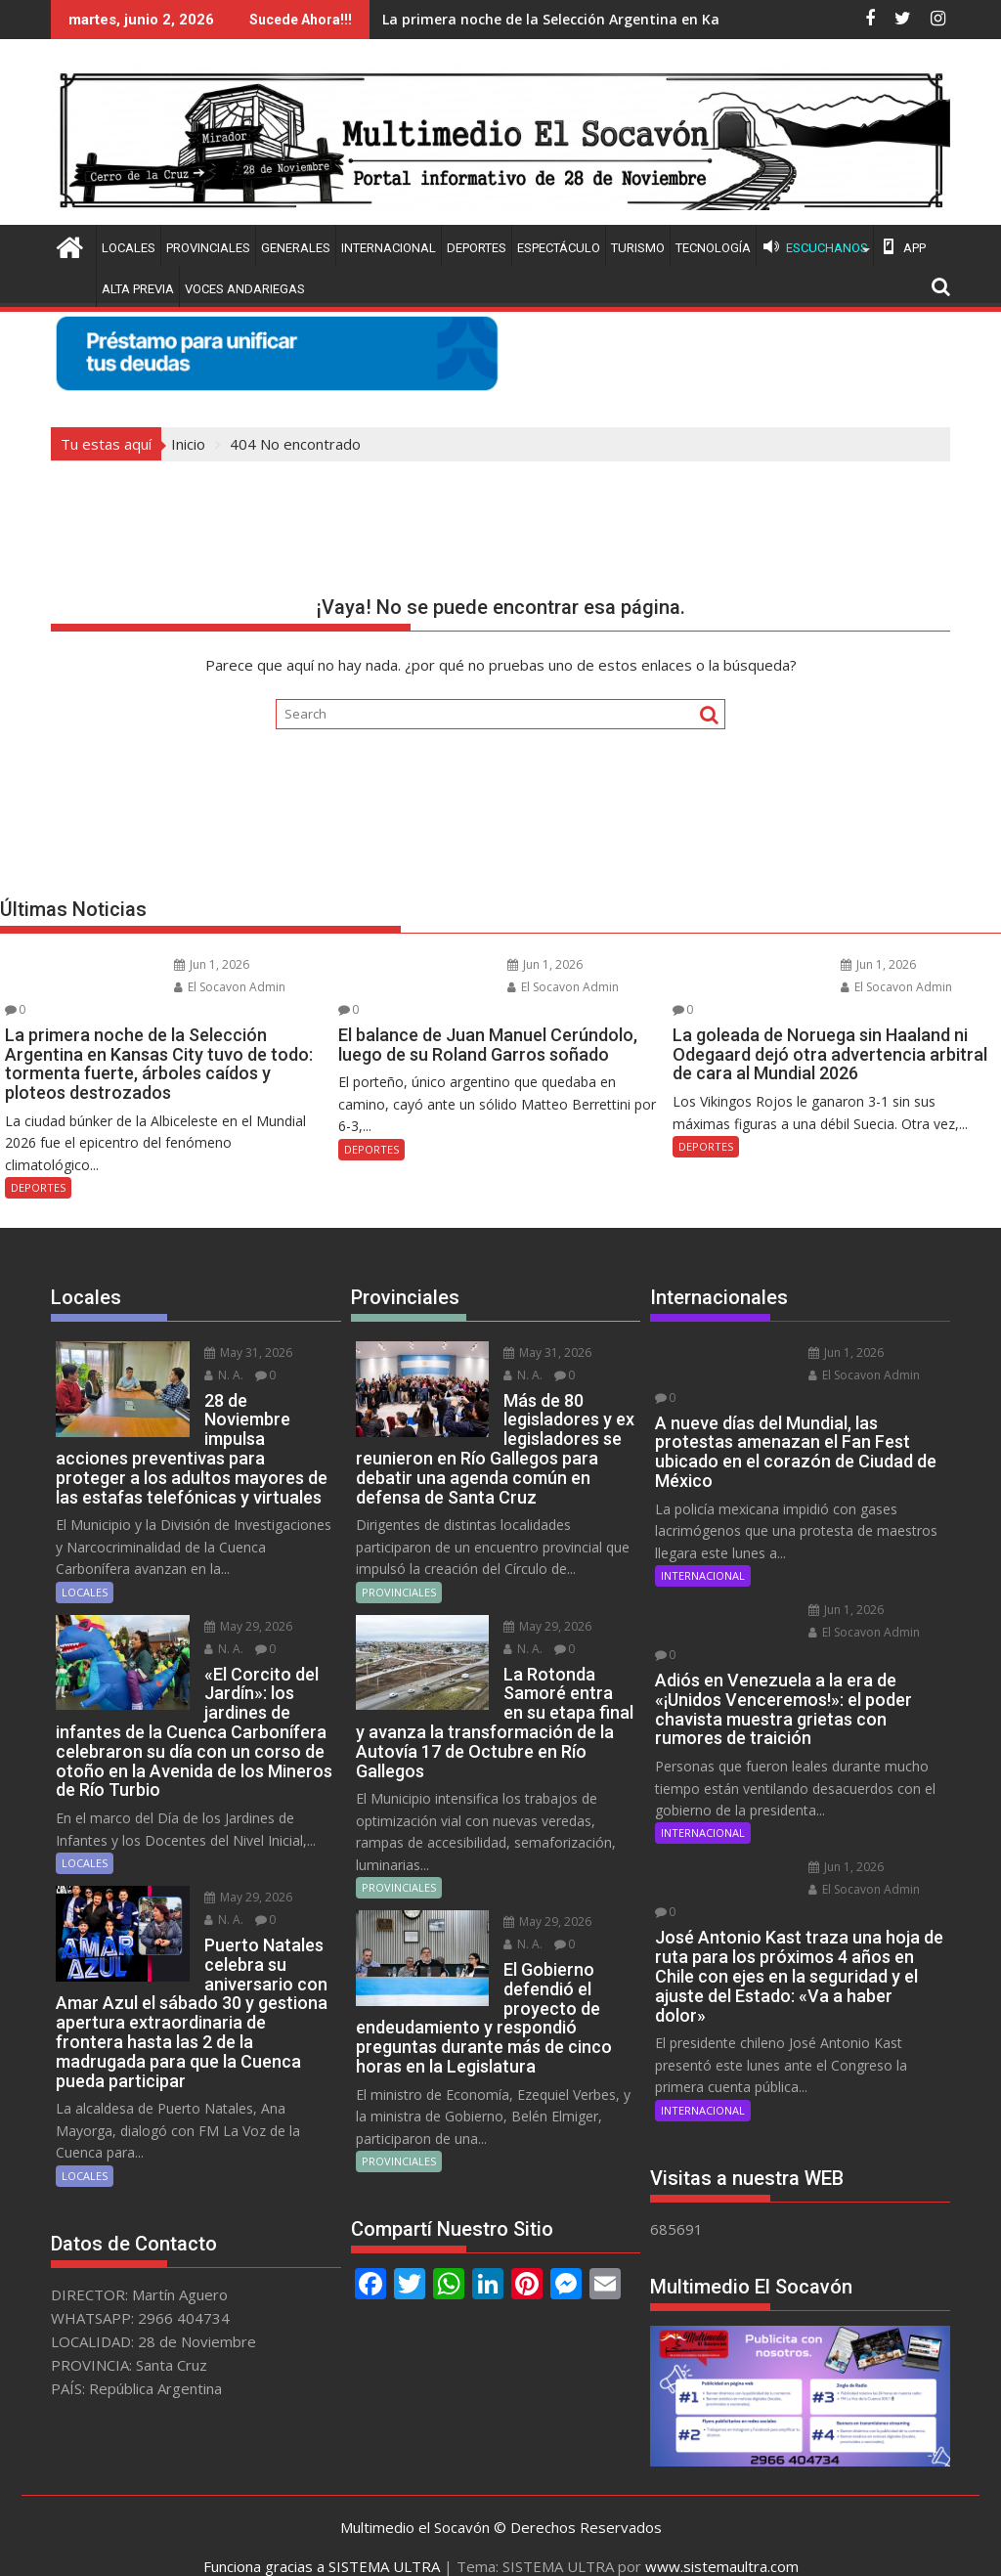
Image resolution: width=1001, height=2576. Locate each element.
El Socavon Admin (214, 987)
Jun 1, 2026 (196, 964)
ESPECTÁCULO (558, 247)
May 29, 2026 (235, 1584)
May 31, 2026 (235, 1330)
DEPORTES (476, 247)
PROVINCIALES (208, 247)
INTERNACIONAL (388, 247)
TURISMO (638, 247)
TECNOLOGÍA (713, 247)
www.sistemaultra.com (722, 2544)
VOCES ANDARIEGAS (245, 289)
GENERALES (295, 247)
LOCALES (128, 247)
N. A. (210, 1352)
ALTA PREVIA (138, 289)
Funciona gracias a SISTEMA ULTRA (321, 2544)
